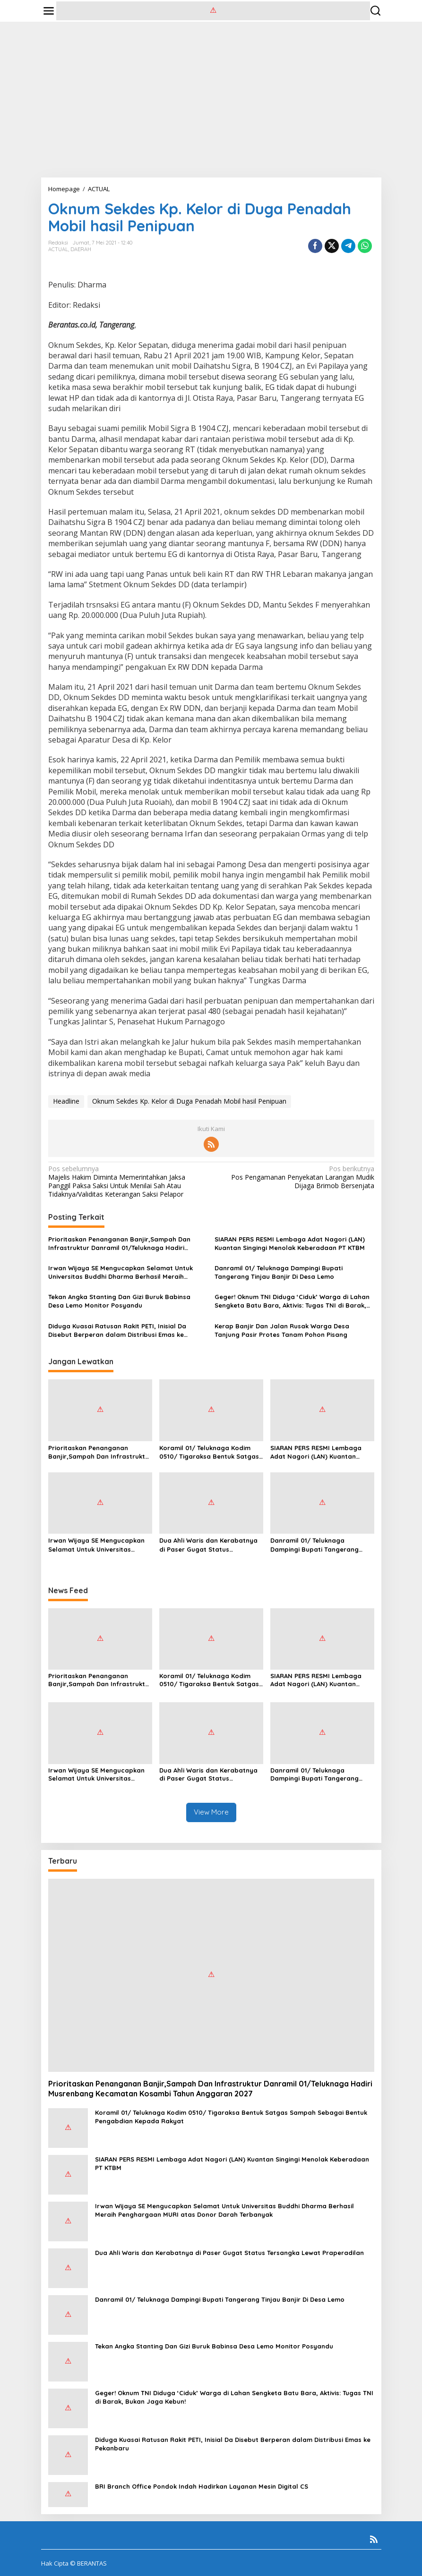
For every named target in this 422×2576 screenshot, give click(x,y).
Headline (66, 1101)
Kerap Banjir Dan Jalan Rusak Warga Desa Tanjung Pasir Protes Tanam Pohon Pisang (282, 1330)
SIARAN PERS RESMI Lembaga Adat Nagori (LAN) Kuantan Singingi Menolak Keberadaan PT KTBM (290, 1243)
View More (211, 1811)
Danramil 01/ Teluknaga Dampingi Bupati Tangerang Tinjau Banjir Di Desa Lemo (279, 1272)
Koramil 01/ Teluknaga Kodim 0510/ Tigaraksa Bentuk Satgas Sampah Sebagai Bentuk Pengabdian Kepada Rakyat (209, 1452)
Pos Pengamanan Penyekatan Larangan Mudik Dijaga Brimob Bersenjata (295, 1177)
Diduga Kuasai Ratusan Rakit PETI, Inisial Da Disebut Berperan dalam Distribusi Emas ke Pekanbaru (117, 1330)
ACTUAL (58, 249)
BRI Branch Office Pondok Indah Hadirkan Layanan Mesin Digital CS (201, 2486)
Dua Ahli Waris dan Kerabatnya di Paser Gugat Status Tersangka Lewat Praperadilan (208, 1545)
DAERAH (80, 249)
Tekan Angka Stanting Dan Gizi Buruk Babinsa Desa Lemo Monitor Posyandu (119, 1301)
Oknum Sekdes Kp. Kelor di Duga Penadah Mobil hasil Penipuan (189, 1101)
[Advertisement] (211, 100)
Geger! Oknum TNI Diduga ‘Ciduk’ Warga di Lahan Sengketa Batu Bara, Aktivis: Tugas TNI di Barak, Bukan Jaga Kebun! (292, 1301)
